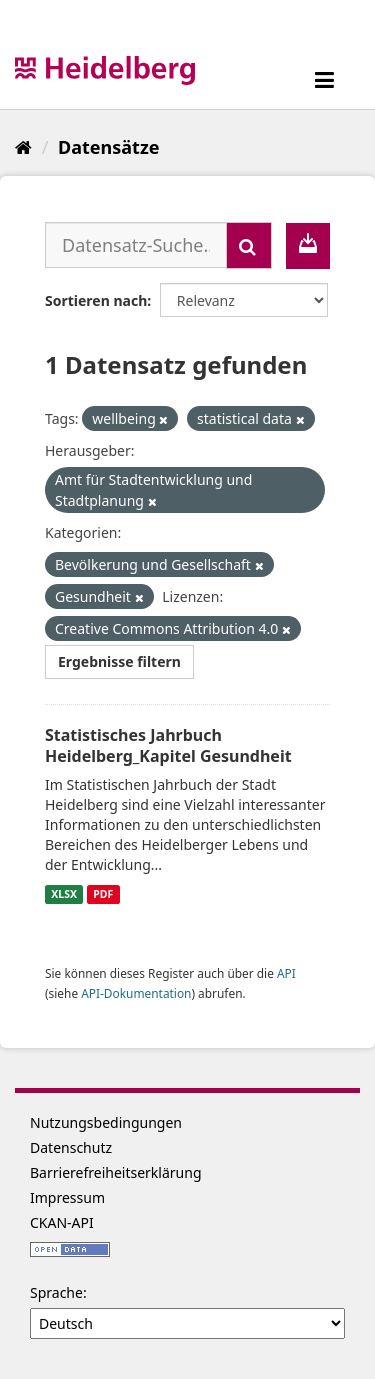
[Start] (23, 147)
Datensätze (108, 147)
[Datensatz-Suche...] (136, 245)
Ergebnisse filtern (119, 661)
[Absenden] (249, 245)
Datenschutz (71, 1147)
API (286, 973)
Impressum (67, 1197)
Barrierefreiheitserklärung (116, 1172)
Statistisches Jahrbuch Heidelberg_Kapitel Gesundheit (168, 745)
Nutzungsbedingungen (106, 1122)
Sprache (56, 1292)
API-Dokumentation (136, 993)
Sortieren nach (96, 300)
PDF (103, 894)
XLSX (64, 894)
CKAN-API (62, 1222)
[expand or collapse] (324, 79)
